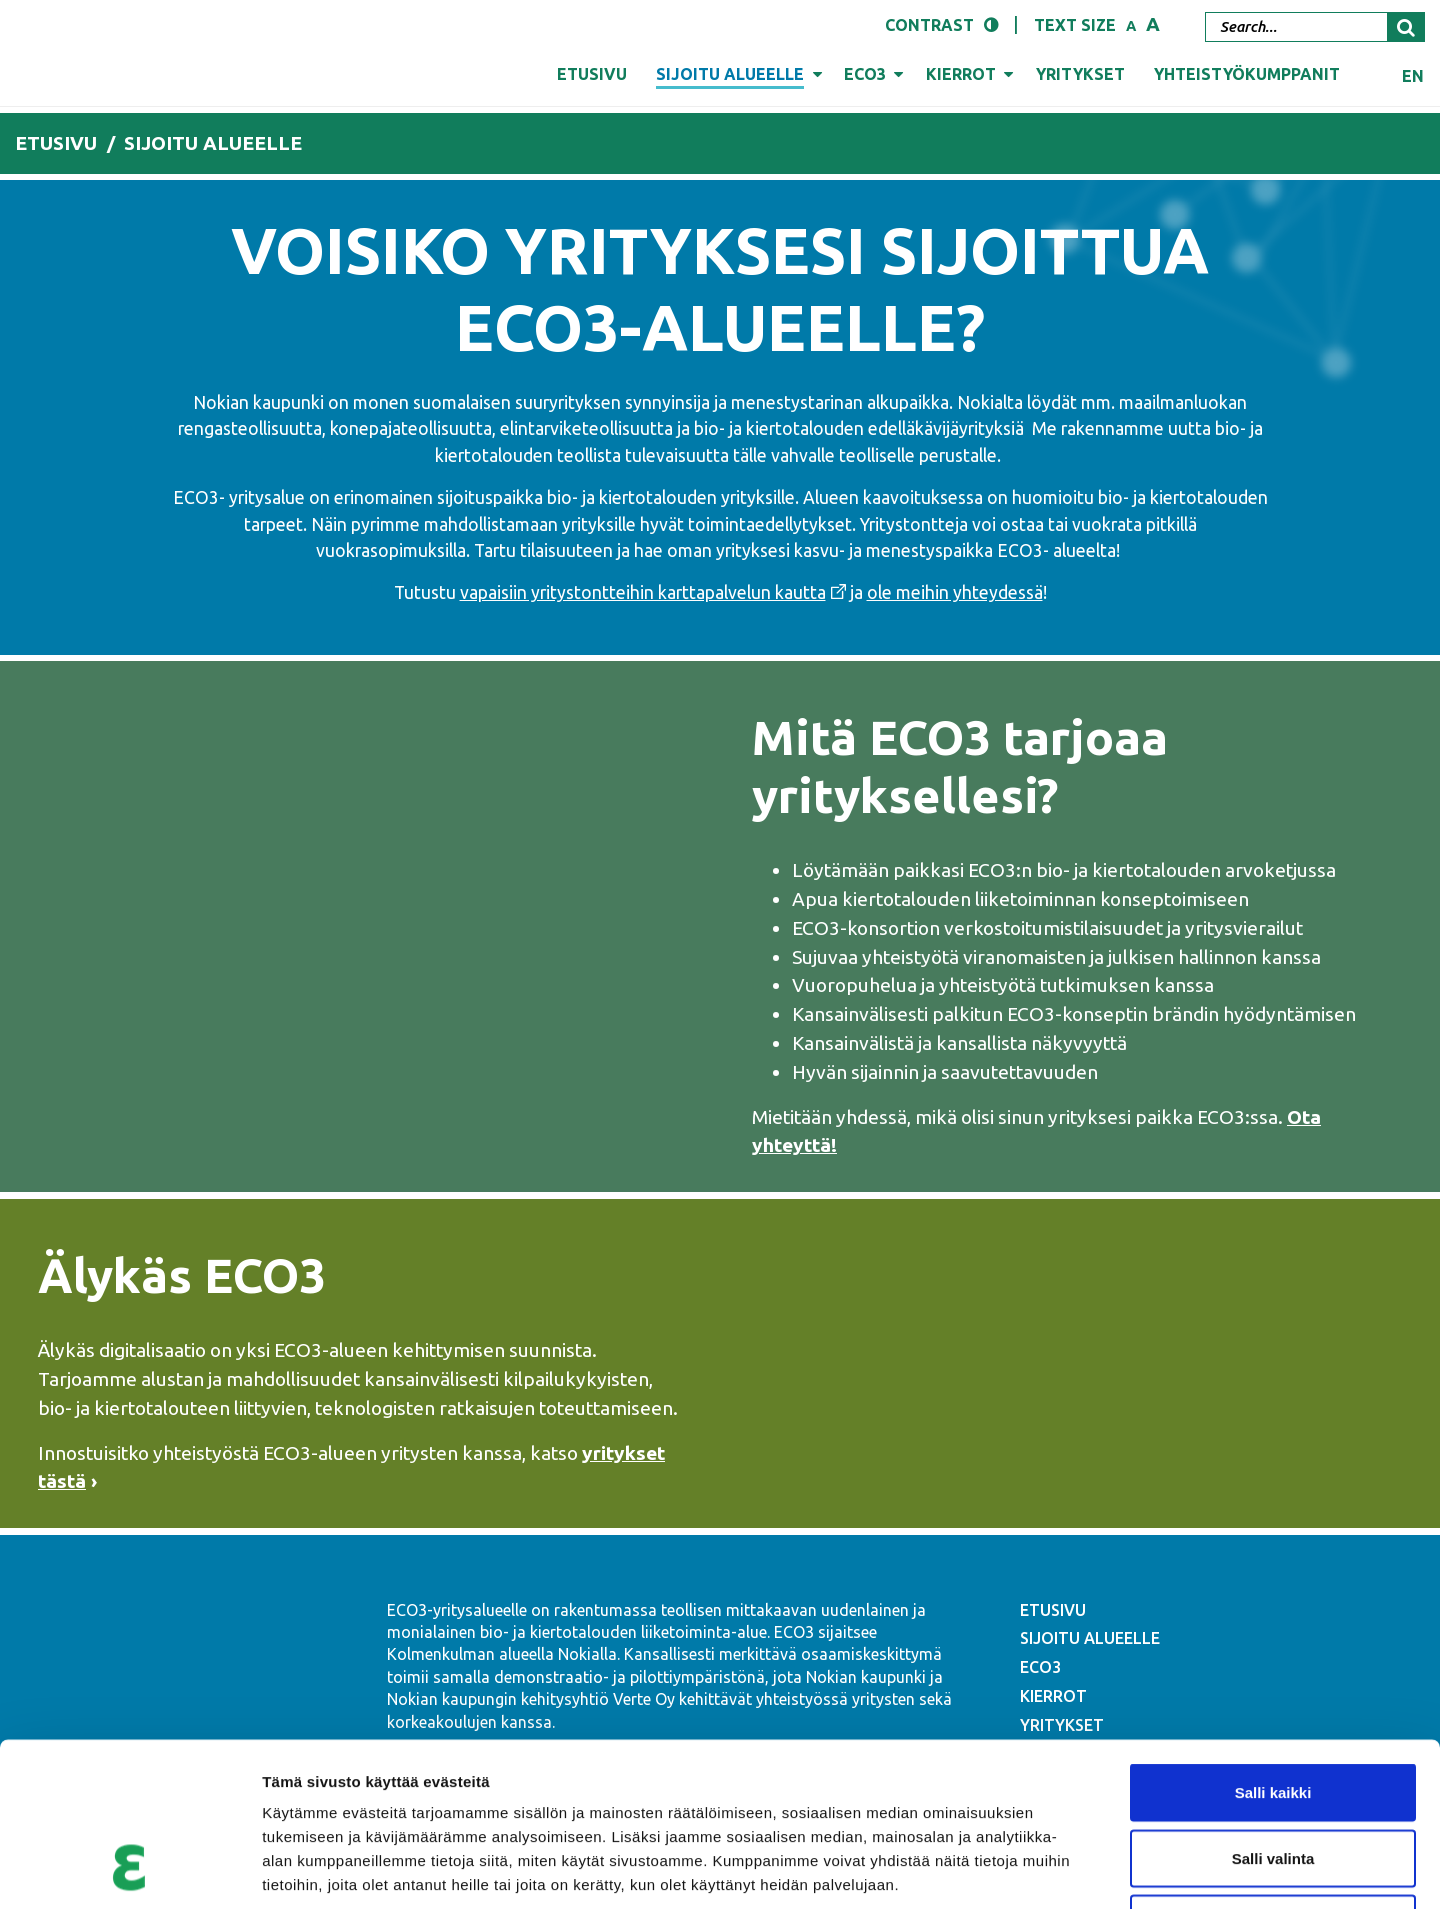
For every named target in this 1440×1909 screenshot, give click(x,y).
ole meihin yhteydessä (955, 592)
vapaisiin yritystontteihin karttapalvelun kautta (643, 592)
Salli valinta (1273, 1712)
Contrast (929, 25)
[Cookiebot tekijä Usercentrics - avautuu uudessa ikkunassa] (129, 1870)
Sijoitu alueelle (730, 74)
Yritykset (1080, 74)
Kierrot (961, 74)
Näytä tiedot (1069, 1869)
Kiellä (1273, 1777)
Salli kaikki (1273, 1646)
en (1413, 76)
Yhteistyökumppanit (1247, 74)
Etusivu (592, 74)
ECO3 (865, 74)
